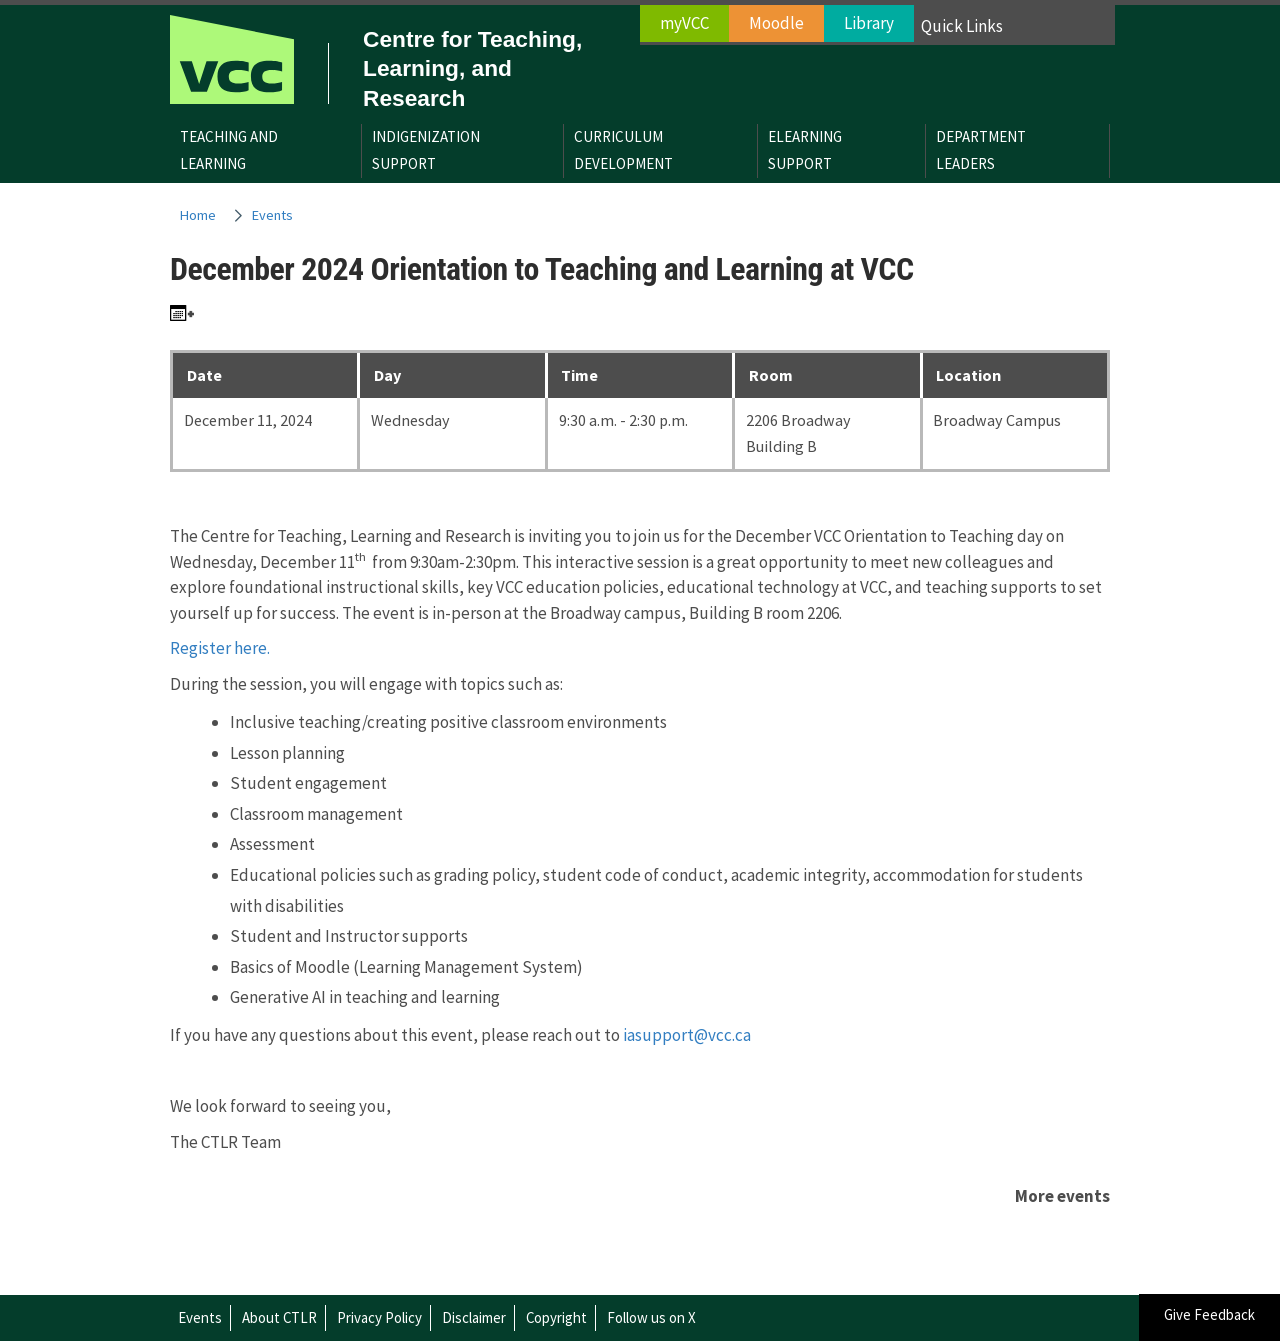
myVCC (684, 23)
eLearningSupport (805, 150)
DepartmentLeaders (981, 150)
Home (198, 215)
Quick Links (962, 26)
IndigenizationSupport (426, 150)
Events (272, 215)
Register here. (220, 648)
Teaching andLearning (229, 150)
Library (869, 23)
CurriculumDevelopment (623, 150)
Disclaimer (474, 1317)
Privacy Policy (379, 1317)
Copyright (556, 1317)
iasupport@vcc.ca (687, 1035)
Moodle (776, 23)
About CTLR (279, 1317)
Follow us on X (651, 1317)
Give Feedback (1209, 1314)
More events (1062, 1196)
